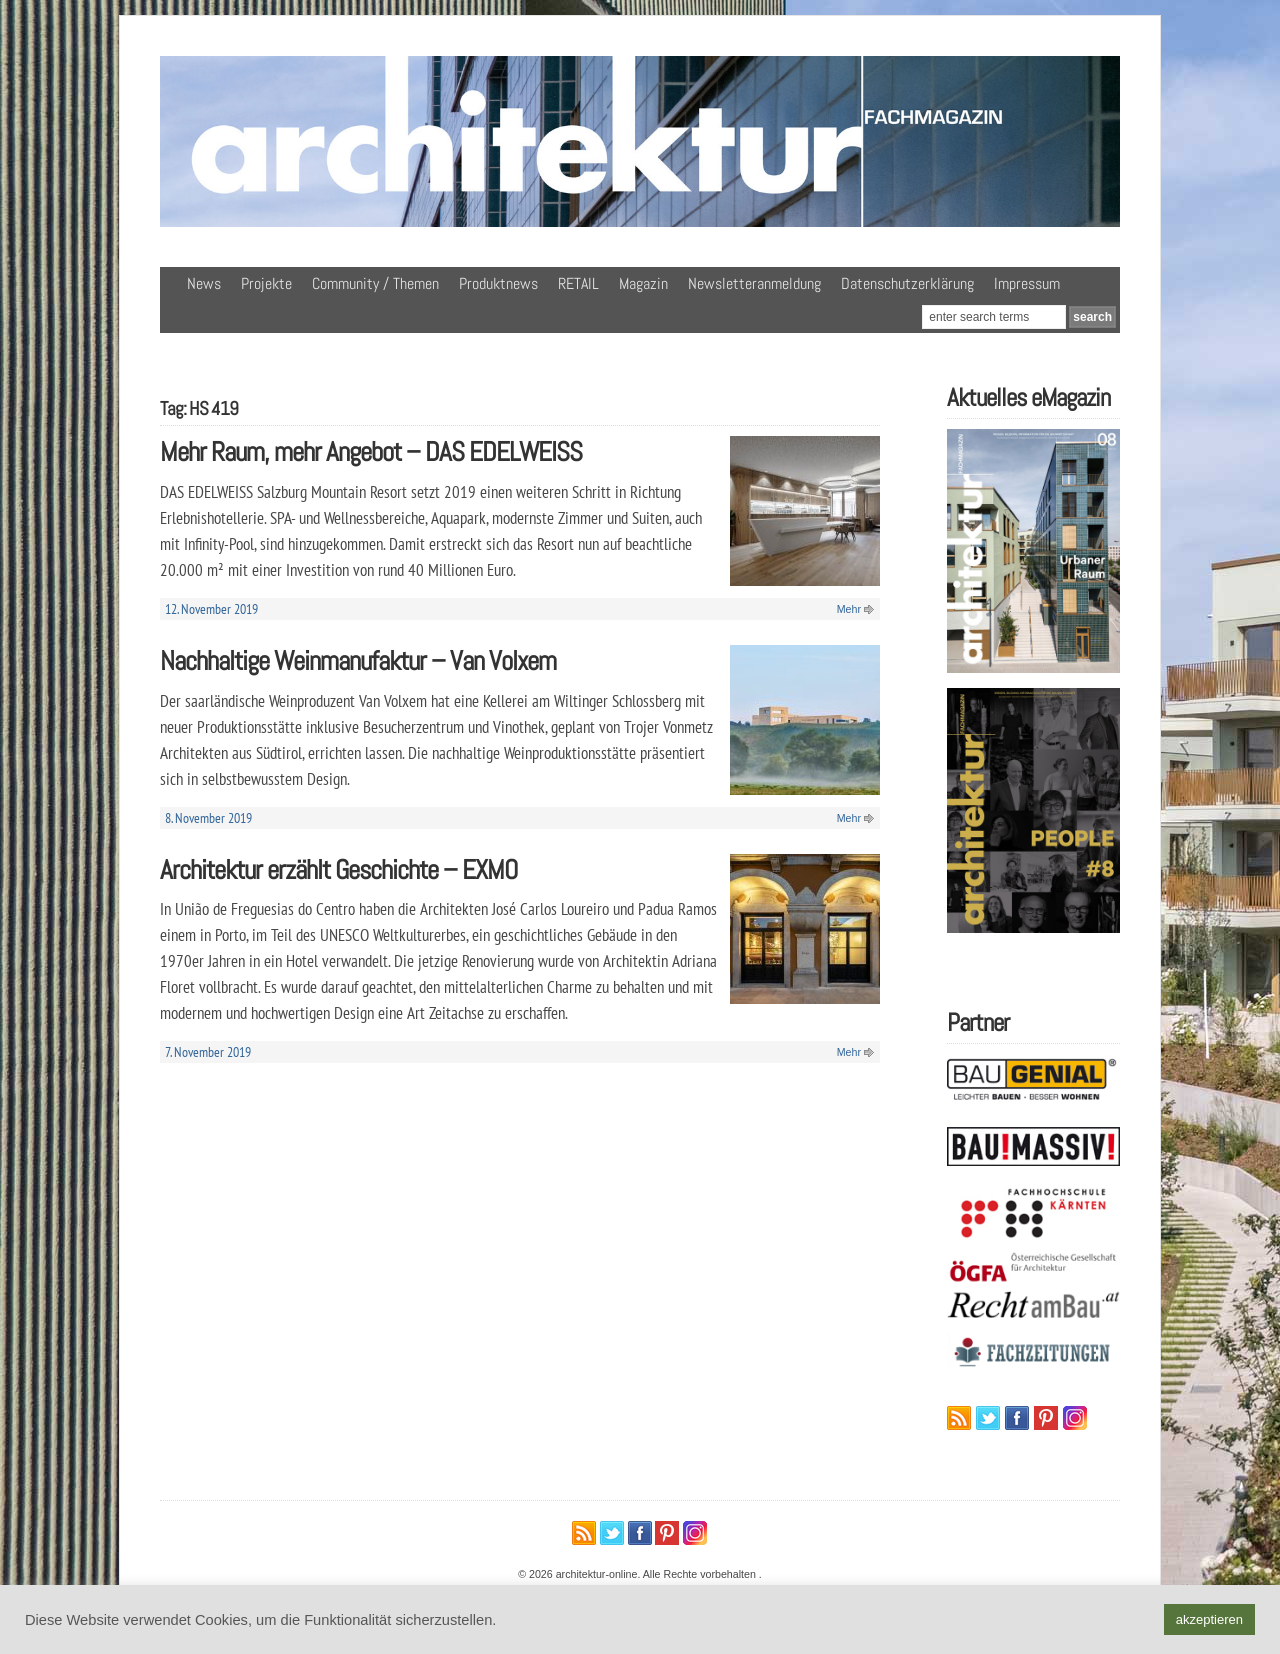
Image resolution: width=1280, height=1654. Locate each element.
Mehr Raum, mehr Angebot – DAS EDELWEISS (371, 451)
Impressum (1027, 283)
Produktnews (498, 283)
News (204, 283)
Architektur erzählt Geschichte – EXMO (338, 869)
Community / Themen (375, 283)
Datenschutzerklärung (907, 283)
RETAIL (578, 283)
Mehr (849, 609)
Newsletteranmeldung (754, 283)
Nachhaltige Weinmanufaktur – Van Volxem (358, 660)
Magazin (643, 283)
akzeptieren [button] (1209, 1619)
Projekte (266, 283)
